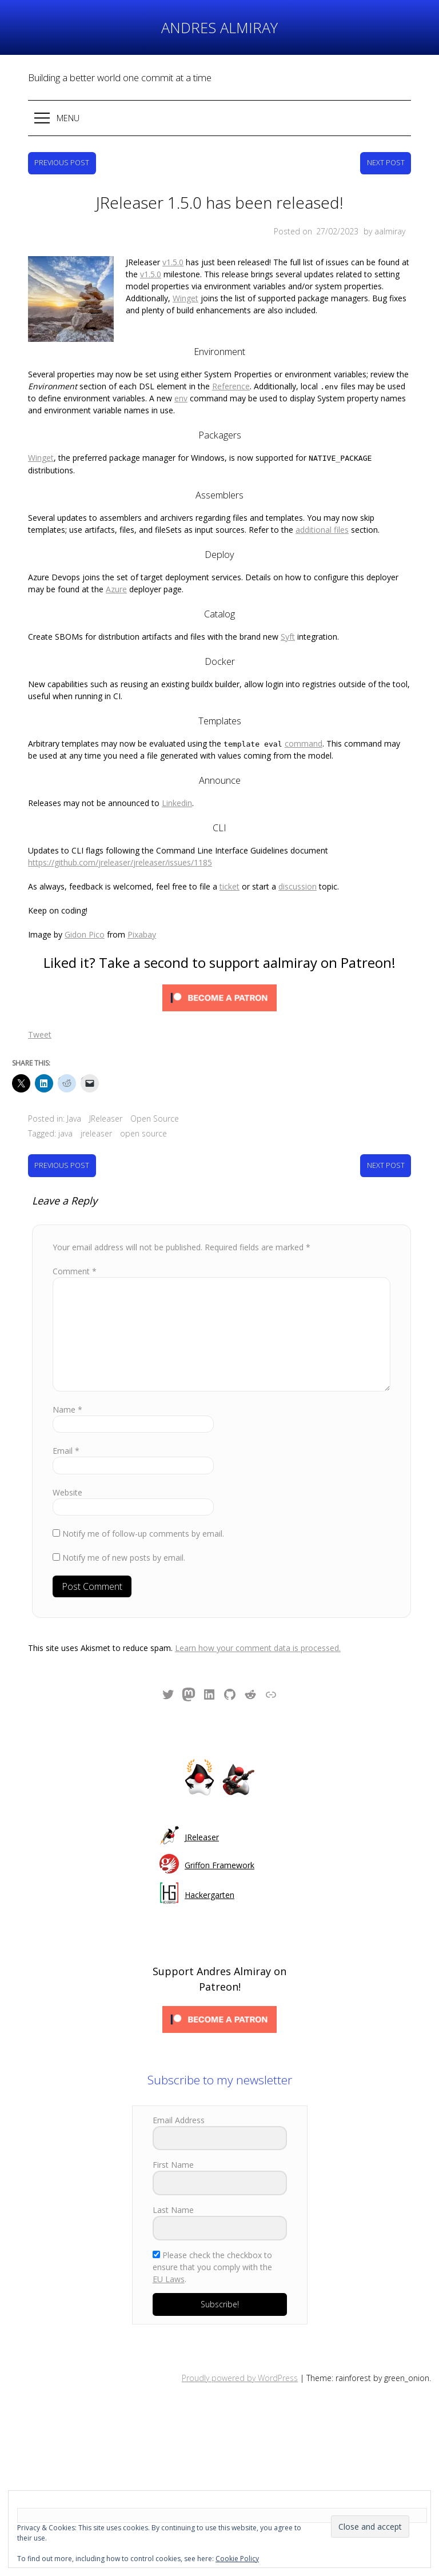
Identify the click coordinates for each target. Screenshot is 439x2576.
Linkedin (177, 774)
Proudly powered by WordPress (240, 2349)
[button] (219, 118)
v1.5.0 (87, 262)
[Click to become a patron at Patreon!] (219, 970)
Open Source (154, 1089)
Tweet (39, 1005)
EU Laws (169, 2250)
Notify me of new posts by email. (123, 1529)
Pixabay (141, 905)
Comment (75, 1242)
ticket (230, 857)
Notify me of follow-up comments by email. (143, 1505)
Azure (116, 560)
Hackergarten (209, 1866)
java (65, 1104)
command (303, 714)
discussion (297, 857)
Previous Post (61, 163)
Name (67, 1380)
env (180, 369)
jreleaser (96, 1104)
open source (143, 1104)
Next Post (386, 163)
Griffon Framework (219, 1836)
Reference (231, 357)
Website (67, 1463)
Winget (185, 286)
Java (74, 1089)
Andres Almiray (219, 27)
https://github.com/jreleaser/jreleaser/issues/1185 (120, 833)
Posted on (317, 231)
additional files (322, 501)
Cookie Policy (237, 2558)
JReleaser (105, 1089)
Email (66, 1422)
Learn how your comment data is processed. (258, 1619)
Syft (288, 608)
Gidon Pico (85, 905)
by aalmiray (384, 231)
